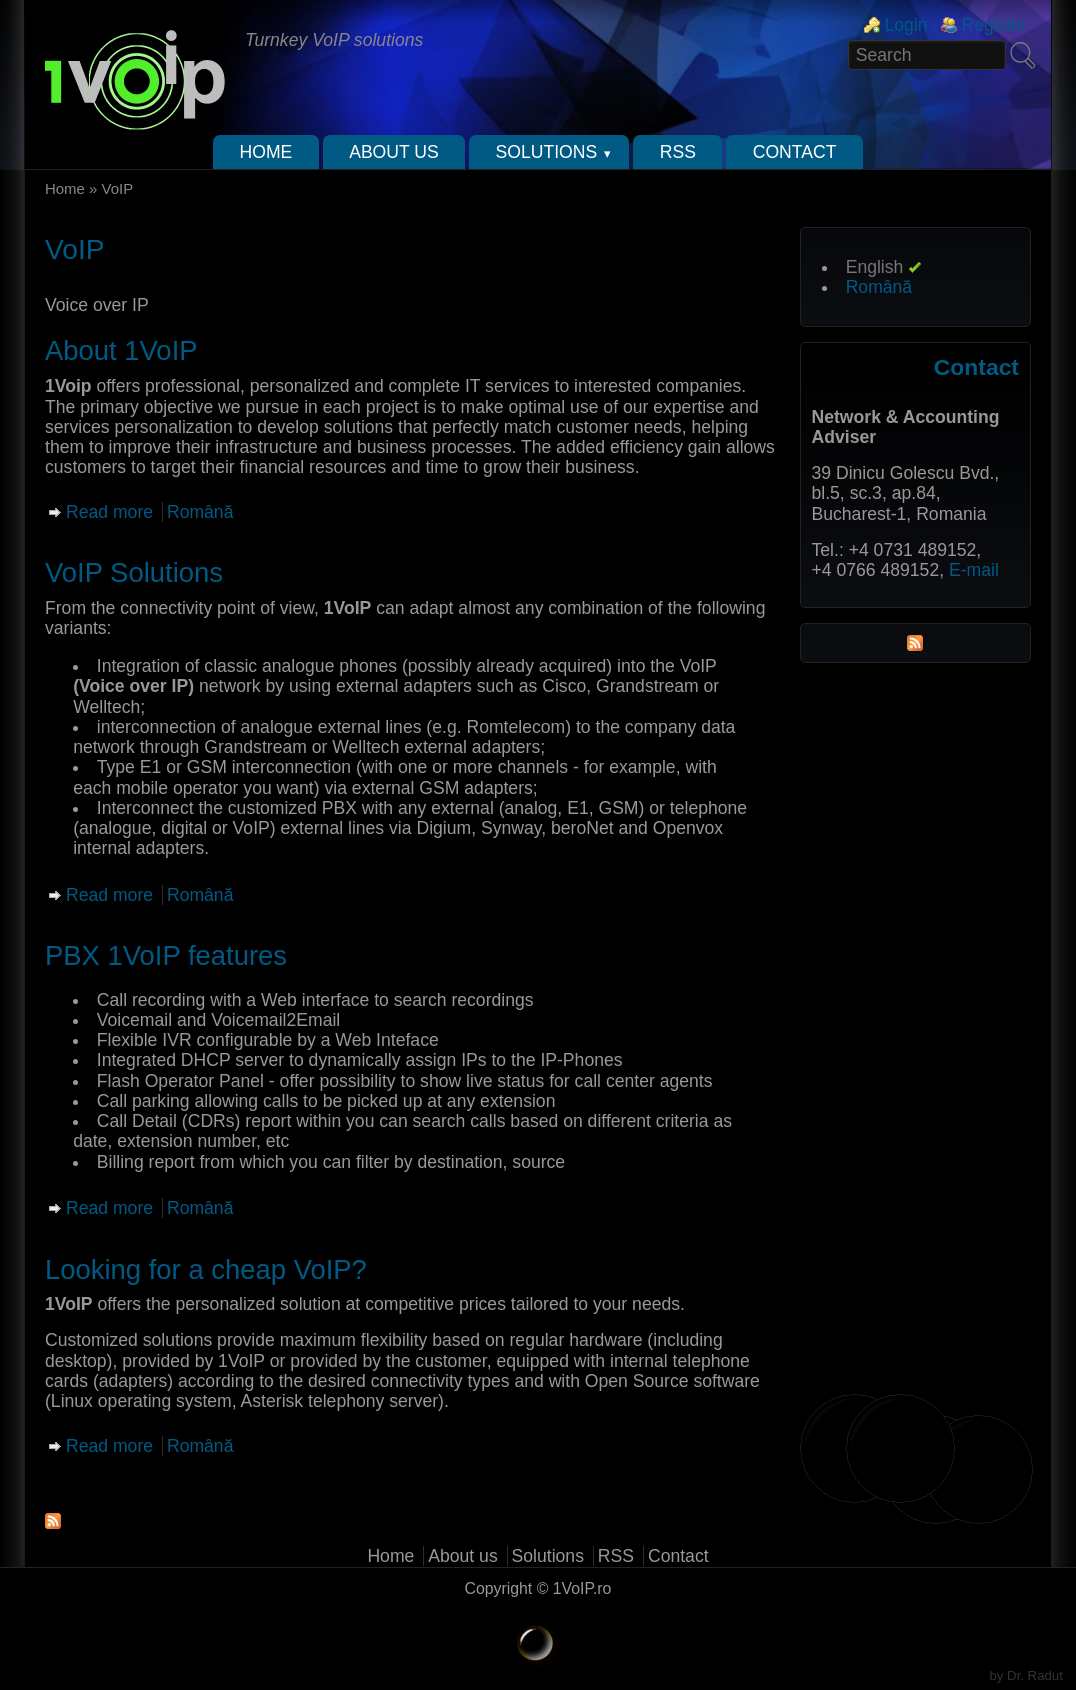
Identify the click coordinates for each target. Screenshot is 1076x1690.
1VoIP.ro (582, 1588)
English (875, 267)
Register (994, 25)
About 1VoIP (121, 350)
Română (200, 512)
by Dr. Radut (1026, 1675)
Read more (109, 512)
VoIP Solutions (134, 572)
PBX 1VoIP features (166, 955)
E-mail (974, 570)
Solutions (547, 152)
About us (394, 152)
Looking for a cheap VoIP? (206, 1269)
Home (266, 152)
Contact (795, 152)
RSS (678, 152)
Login (905, 25)
